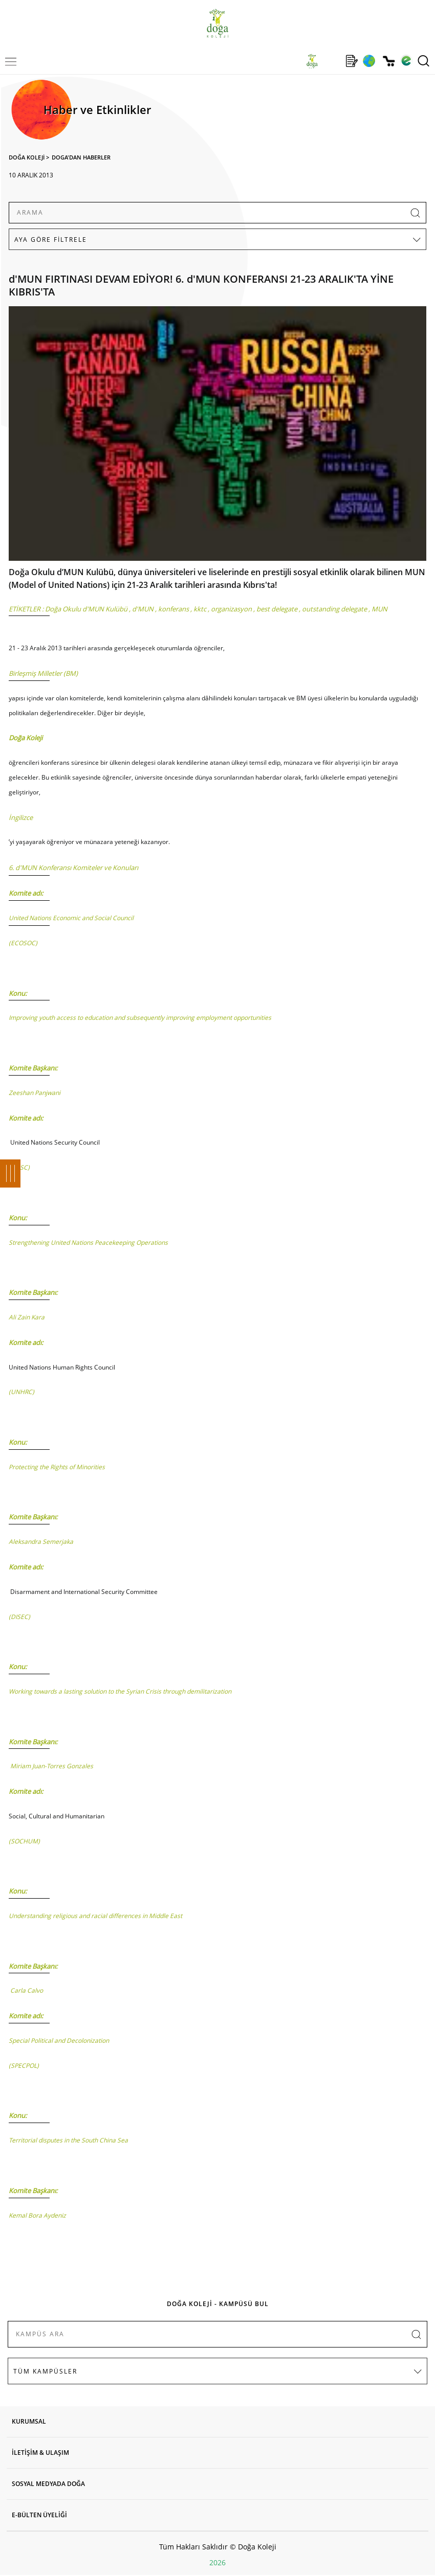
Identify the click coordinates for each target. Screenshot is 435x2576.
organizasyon (231, 608)
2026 (217, 2562)
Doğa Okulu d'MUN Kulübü (86, 608)
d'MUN (143, 608)
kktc (199, 608)
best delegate (276, 608)
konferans (173, 608)
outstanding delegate (334, 608)
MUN (379, 608)
